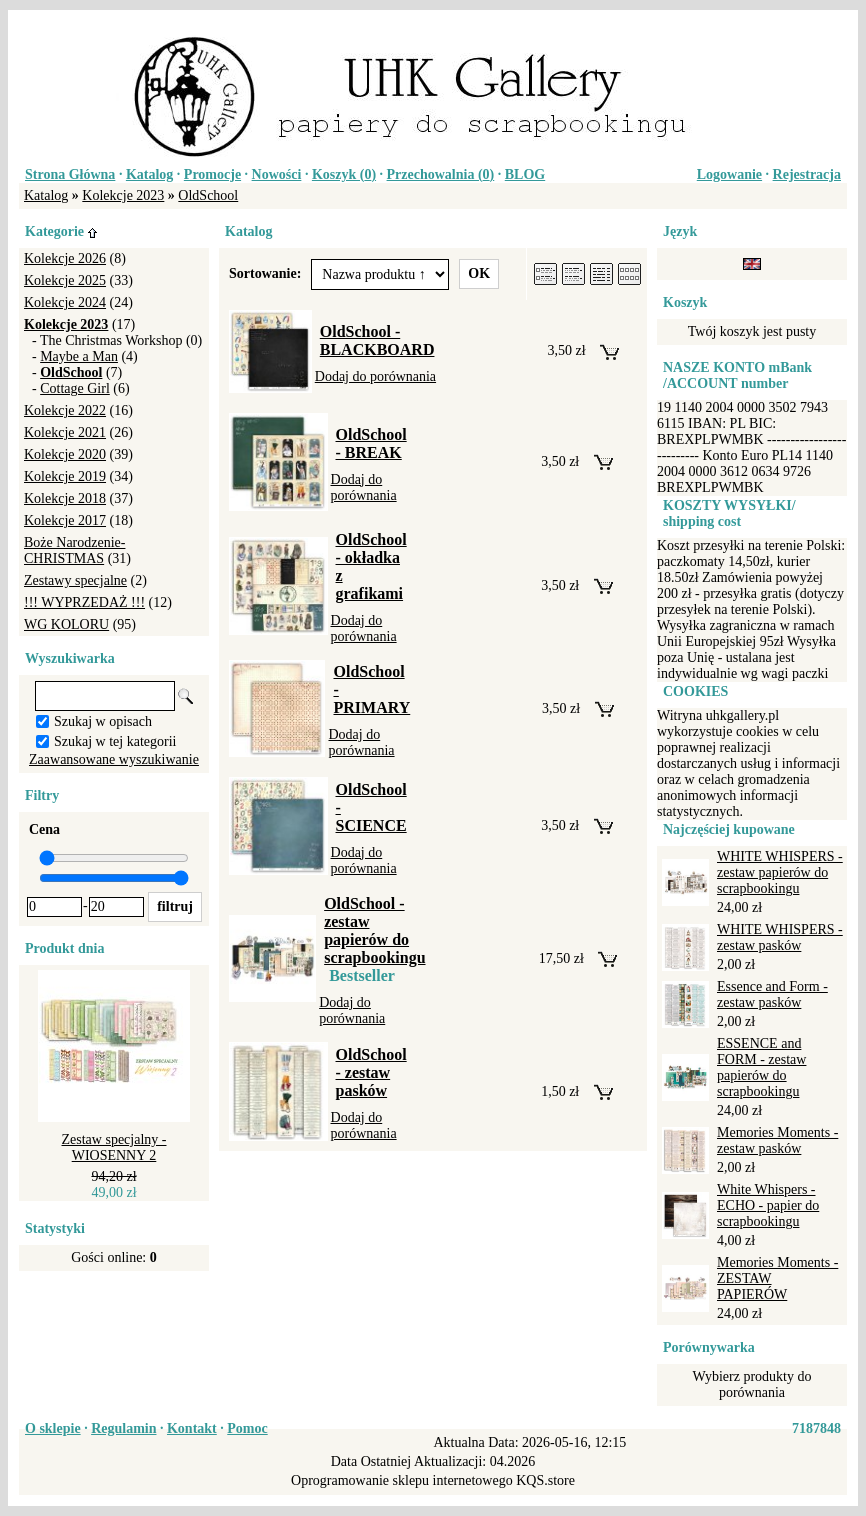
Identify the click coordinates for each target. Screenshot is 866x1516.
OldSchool (208, 195)
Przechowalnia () (441, 174)
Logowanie (729, 174)
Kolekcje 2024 (65, 302)
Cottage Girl (75, 388)
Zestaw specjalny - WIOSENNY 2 (114, 1147)
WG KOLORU (66, 624)
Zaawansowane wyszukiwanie (114, 759)
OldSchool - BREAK (371, 443)
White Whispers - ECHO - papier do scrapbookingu (768, 1205)
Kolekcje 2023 (123, 195)
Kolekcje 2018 (65, 498)
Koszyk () (344, 174)
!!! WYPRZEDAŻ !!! (84, 602)
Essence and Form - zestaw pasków (772, 994)
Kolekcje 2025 (65, 280)
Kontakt (192, 1428)
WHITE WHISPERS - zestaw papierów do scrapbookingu (780, 872)
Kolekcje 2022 (65, 410)
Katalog (149, 174)
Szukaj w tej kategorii (115, 741)
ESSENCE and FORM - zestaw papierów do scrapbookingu (761, 1067)
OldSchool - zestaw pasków (371, 1072)
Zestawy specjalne (75, 580)
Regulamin (123, 1428)
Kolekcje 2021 (65, 432)
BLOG (525, 174)
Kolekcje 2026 (65, 258)
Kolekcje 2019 (65, 476)
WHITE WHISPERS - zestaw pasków (780, 937)
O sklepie (53, 1428)
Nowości (277, 174)
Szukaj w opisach (103, 721)
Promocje (212, 174)
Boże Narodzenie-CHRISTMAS (74, 550)
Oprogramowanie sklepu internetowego (402, 1480)
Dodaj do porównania (375, 376)
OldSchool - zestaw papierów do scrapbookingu (374, 930)
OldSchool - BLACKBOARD (377, 340)
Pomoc (247, 1428)
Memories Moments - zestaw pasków (777, 1140)
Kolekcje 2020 (65, 454)
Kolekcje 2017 (65, 520)
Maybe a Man (79, 356)
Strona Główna (70, 174)
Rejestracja (807, 174)
